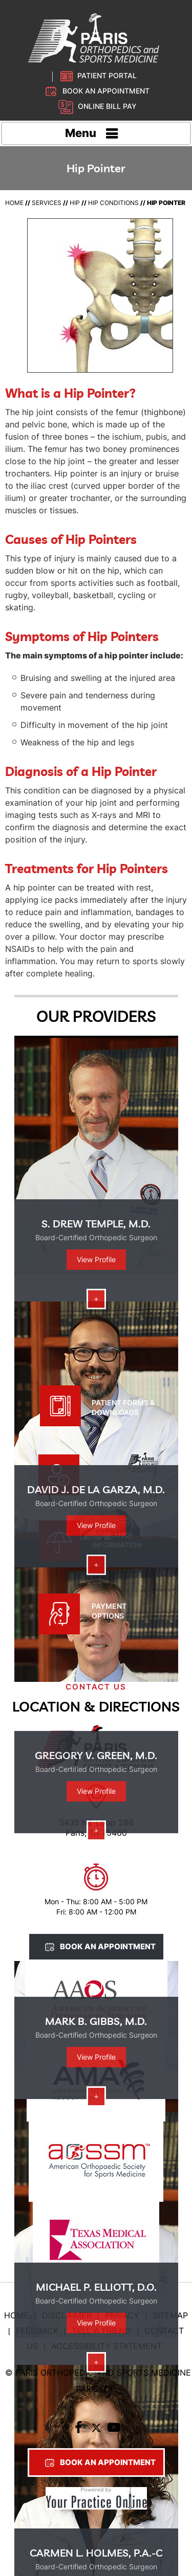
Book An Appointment (108, 1946)
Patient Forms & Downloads (123, 1407)
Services (46, 203)
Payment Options (109, 1611)
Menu (93, 134)
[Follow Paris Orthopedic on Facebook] (78, 2430)
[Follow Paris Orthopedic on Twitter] (96, 2430)
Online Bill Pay (107, 106)
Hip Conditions (113, 203)
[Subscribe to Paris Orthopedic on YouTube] (114, 2430)
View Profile (96, 1259)
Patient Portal (107, 75)
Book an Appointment (106, 90)
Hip (75, 203)
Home (14, 203)
